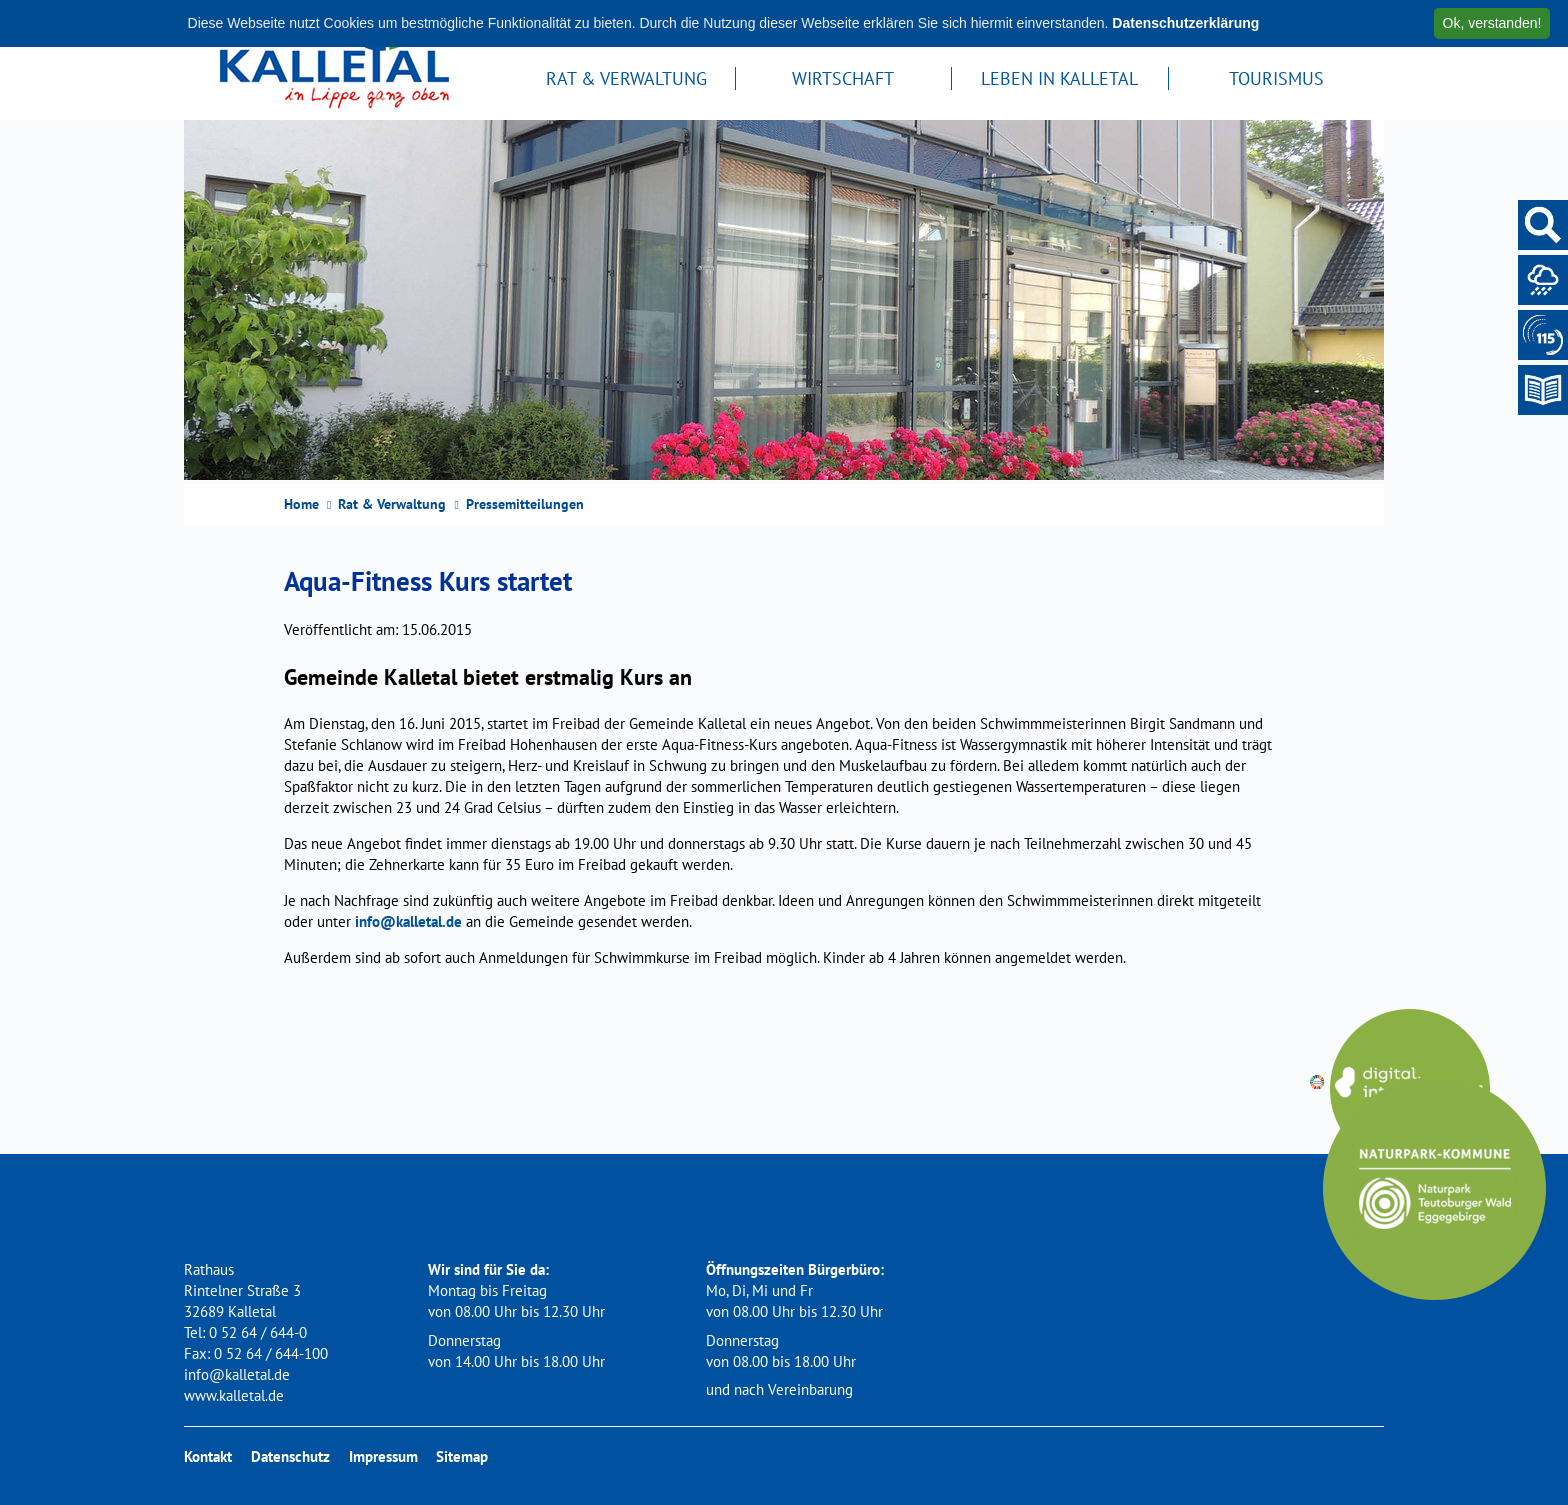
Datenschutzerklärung (1185, 23)
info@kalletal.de (408, 921)
